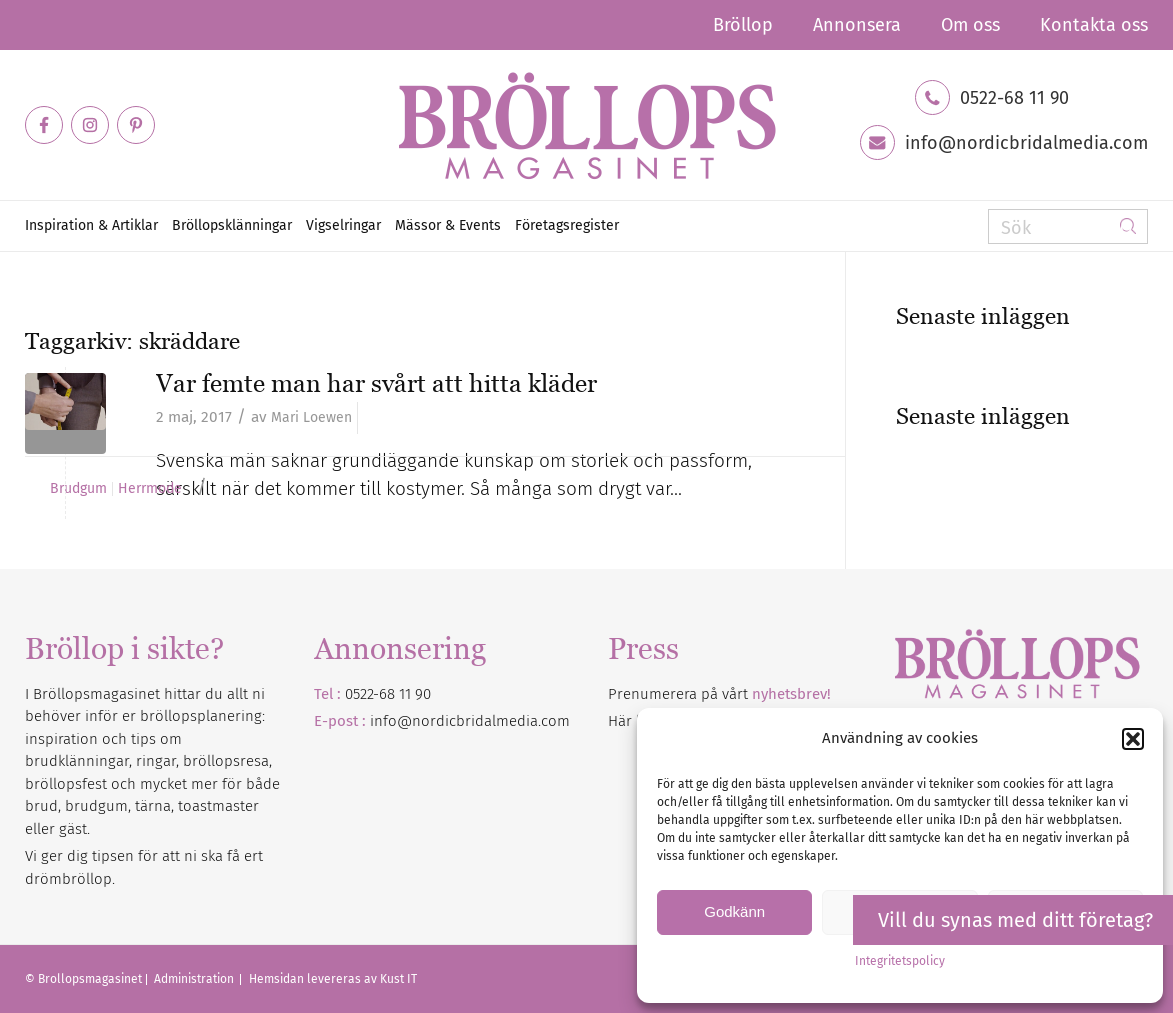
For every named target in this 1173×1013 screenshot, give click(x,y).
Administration (195, 979)
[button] (1133, 739)
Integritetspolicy (900, 961)
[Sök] (1068, 226)
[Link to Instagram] (90, 125)
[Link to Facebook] (44, 125)
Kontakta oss (1094, 25)
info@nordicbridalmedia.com (1026, 143)
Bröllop (743, 25)
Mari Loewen (311, 417)
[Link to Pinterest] (136, 125)
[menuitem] (743, 25)
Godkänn (734, 911)
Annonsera (857, 25)
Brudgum (78, 489)
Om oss (970, 25)
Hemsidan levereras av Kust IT (333, 979)
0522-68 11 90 (1014, 98)
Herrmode (150, 489)
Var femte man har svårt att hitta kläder (376, 383)
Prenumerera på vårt (719, 694)
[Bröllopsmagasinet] (587, 125)
